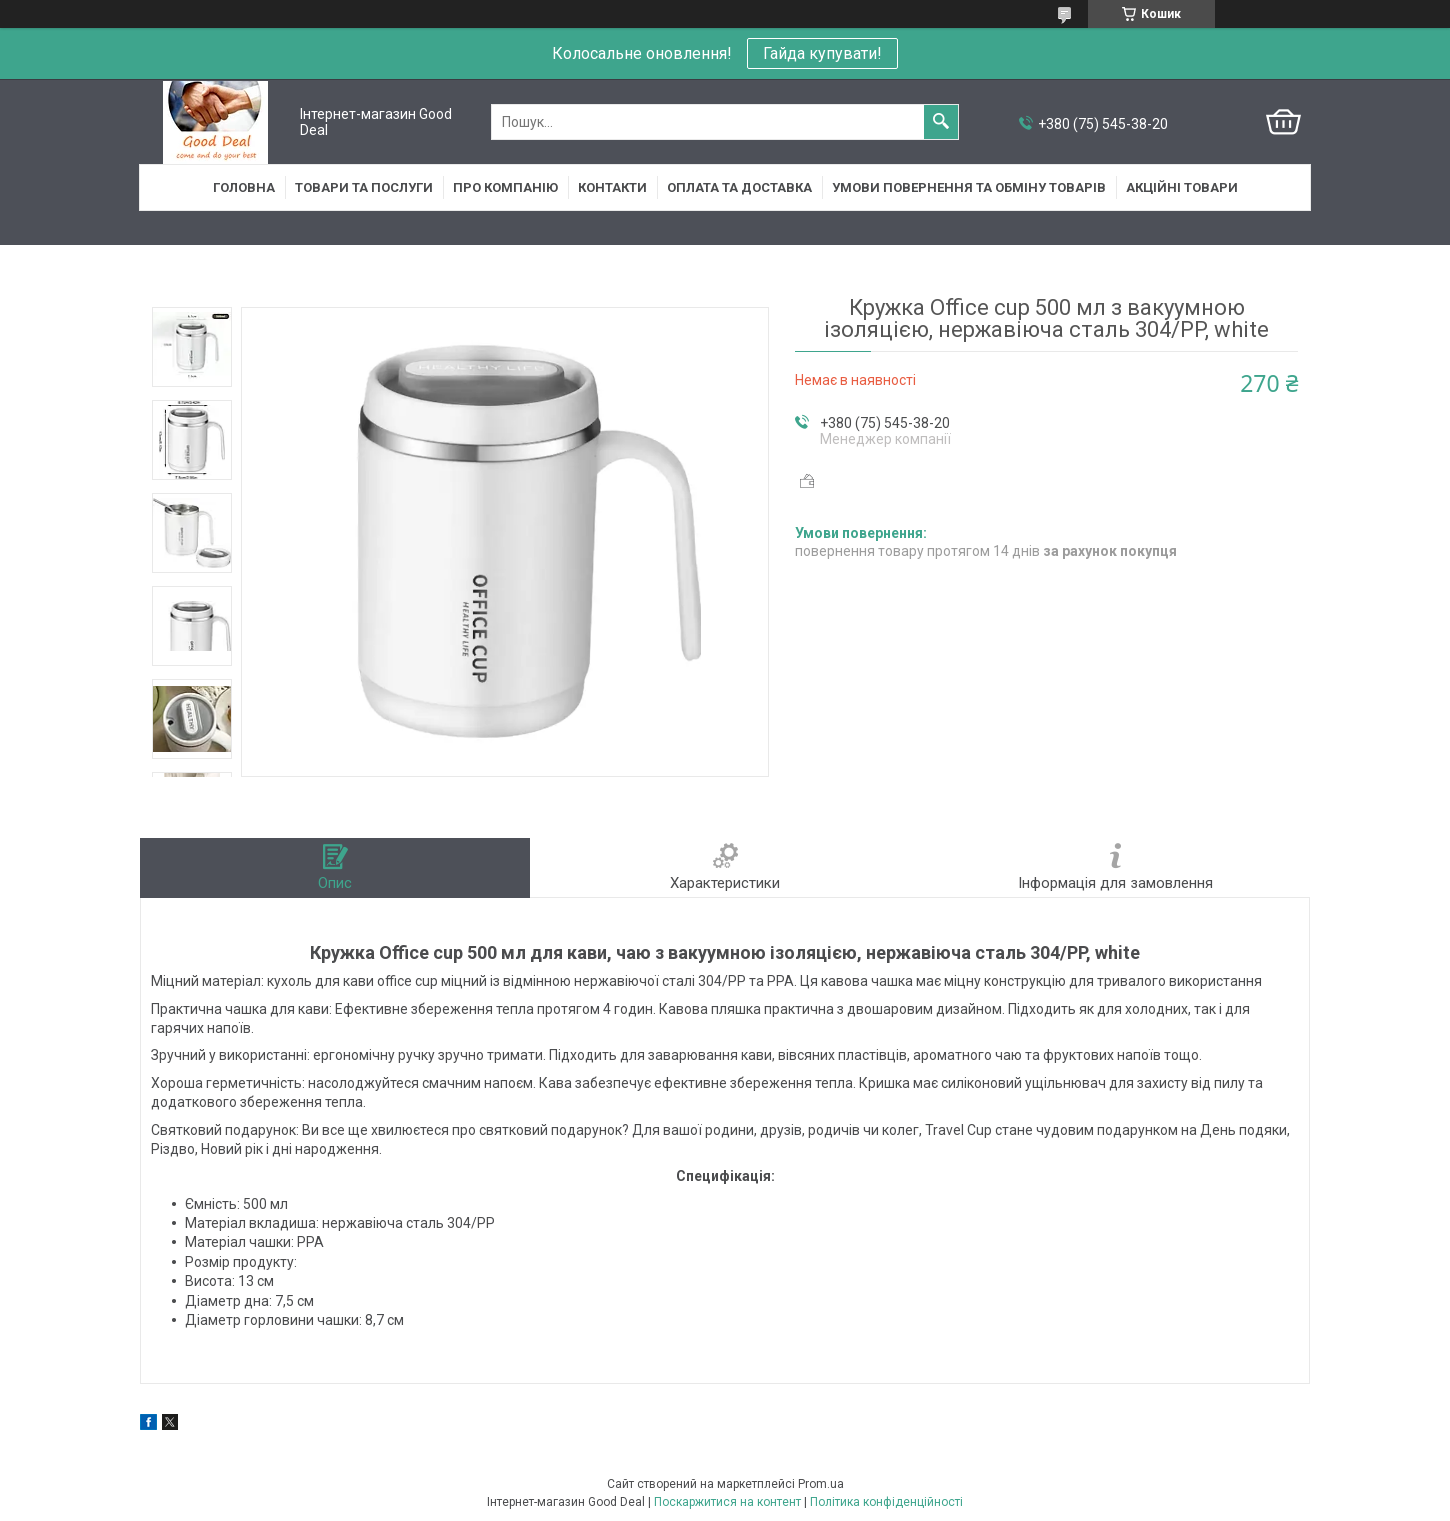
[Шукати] (941, 122)
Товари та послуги (364, 187)
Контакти (612, 187)
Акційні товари (1182, 187)
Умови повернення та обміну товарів (969, 187)
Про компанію (505, 187)
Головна (244, 187)
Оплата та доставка (739, 187)
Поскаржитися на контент (727, 1502)
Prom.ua (821, 1484)
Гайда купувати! (822, 53)
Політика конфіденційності (886, 1502)
